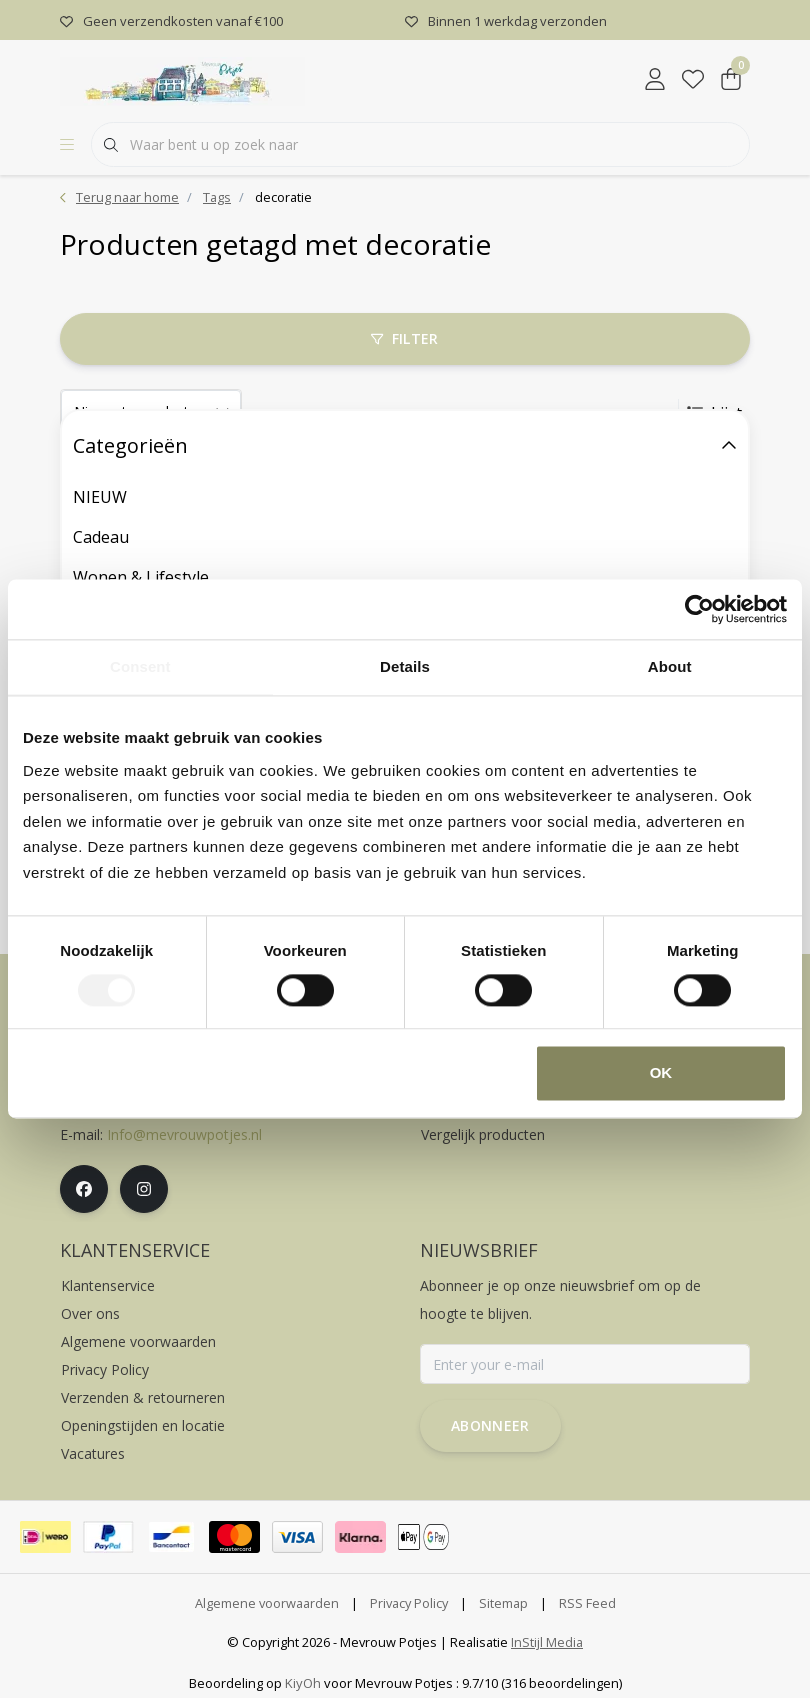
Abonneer (490, 1425)
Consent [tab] (140, 666)
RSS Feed (587, 1603)
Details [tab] (405, 666)
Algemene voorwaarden (267, 1603)
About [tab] (670, 666)
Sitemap (503, 1603)
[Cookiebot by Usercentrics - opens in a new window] (699, 609)
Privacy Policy (409, 1603)
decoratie (283, 197)
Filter (404, 338)
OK (661, 1073)
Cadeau (101, 537)
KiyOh (303, 1683)
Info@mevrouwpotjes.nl (184, 1134)
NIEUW (100, 497)
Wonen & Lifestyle (141, 577)
